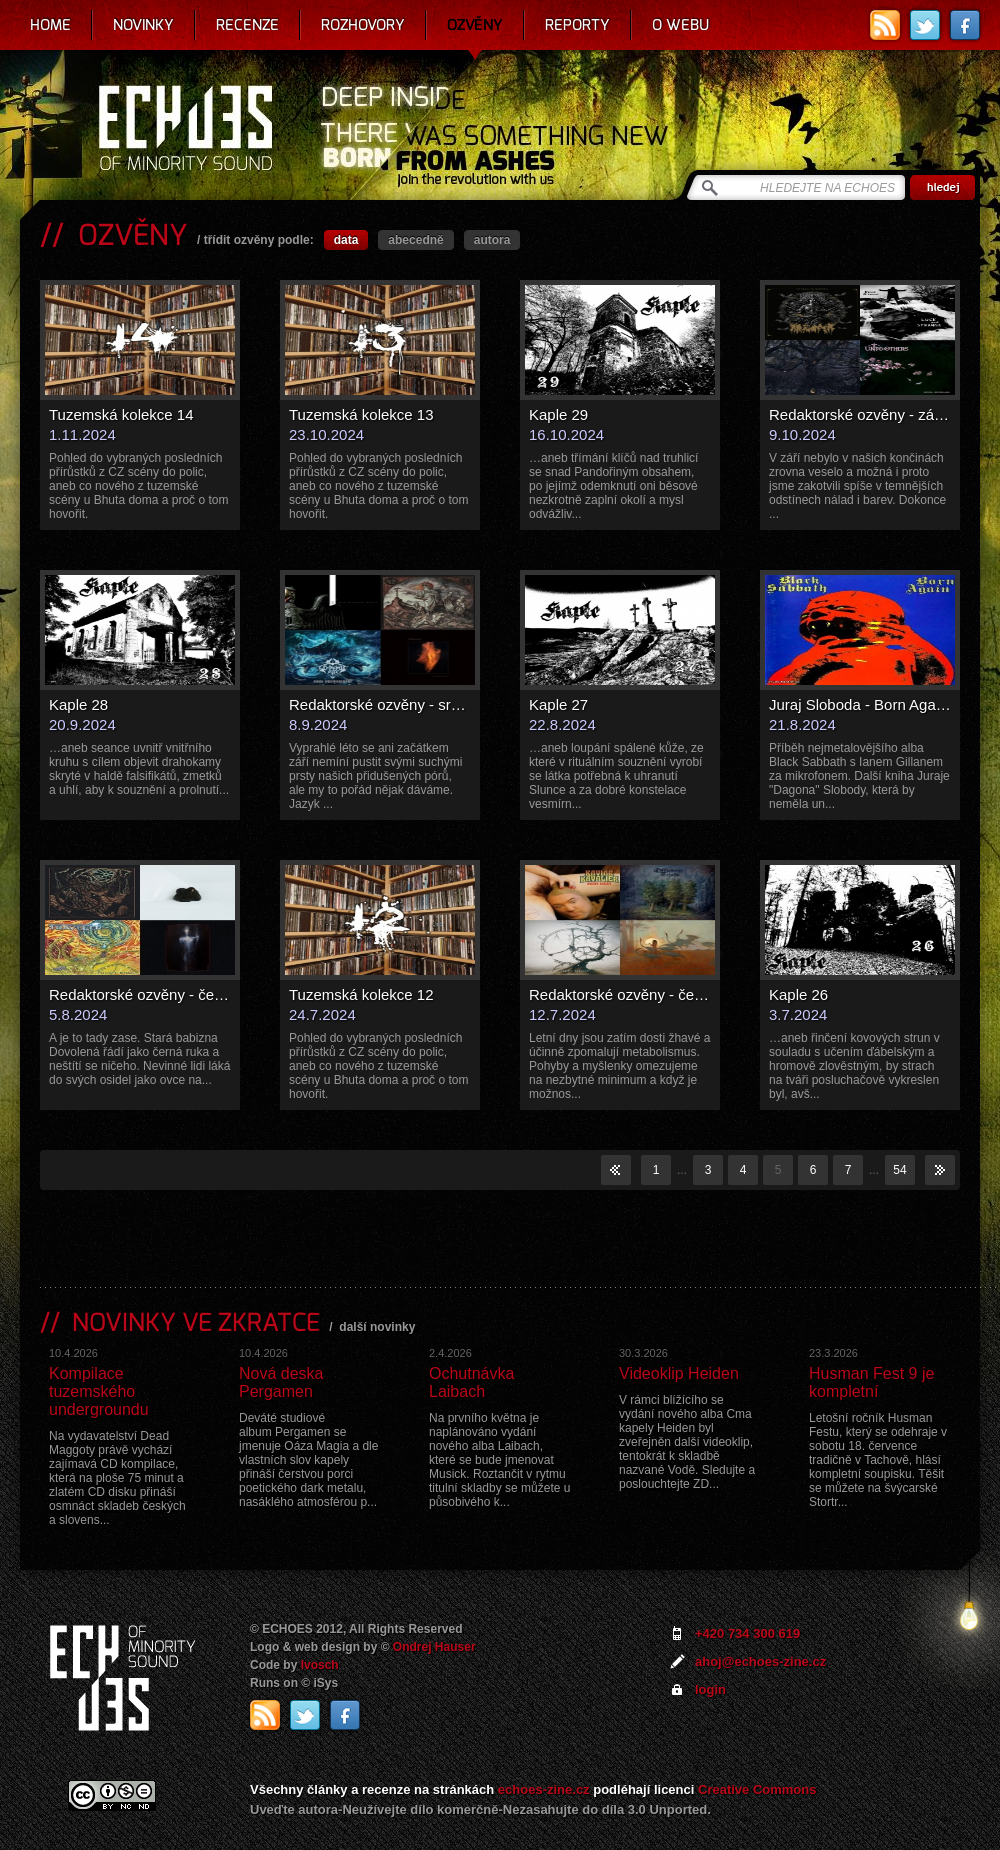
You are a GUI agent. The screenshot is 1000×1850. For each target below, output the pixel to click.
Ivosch (320, 1665)
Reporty (577, 25)
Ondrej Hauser (434, 1647)
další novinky (377, 1327)
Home (50, 25)
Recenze (247, 25)
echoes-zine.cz (544, 1789)
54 (899, 1170)
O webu (680, 25)
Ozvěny (475, 25)
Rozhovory (363, 25)
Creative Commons (757, 1789)
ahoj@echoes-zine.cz (760, 1661)
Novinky (143, 25)
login (710, 1689)
